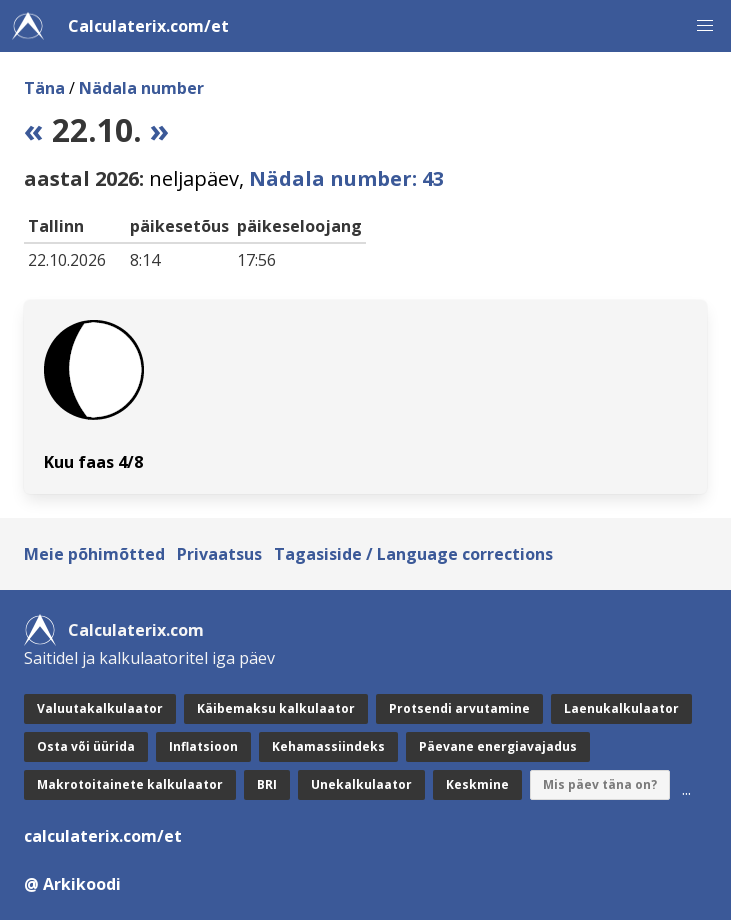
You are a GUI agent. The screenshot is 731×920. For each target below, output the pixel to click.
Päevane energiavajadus (498, 746)
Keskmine (477, 784)
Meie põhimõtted (94, 554)
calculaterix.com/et (103, 836)
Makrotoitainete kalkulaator (130, 784)
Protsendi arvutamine (459, 708)
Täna (44, 88)
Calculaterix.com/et (148, 26)
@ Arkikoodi (72, 884)
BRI (267, 784)
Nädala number (141, 88)
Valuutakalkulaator (100, 708)
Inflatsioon (203, 746)
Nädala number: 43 (346, 178)
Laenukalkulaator (621, 708)
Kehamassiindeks (328, 746)
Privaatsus (219, 554)
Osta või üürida (86, 746)
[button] (705, 26)
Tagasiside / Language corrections (413, 554)
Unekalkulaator (361, 784)
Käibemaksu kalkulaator (276, 708)
